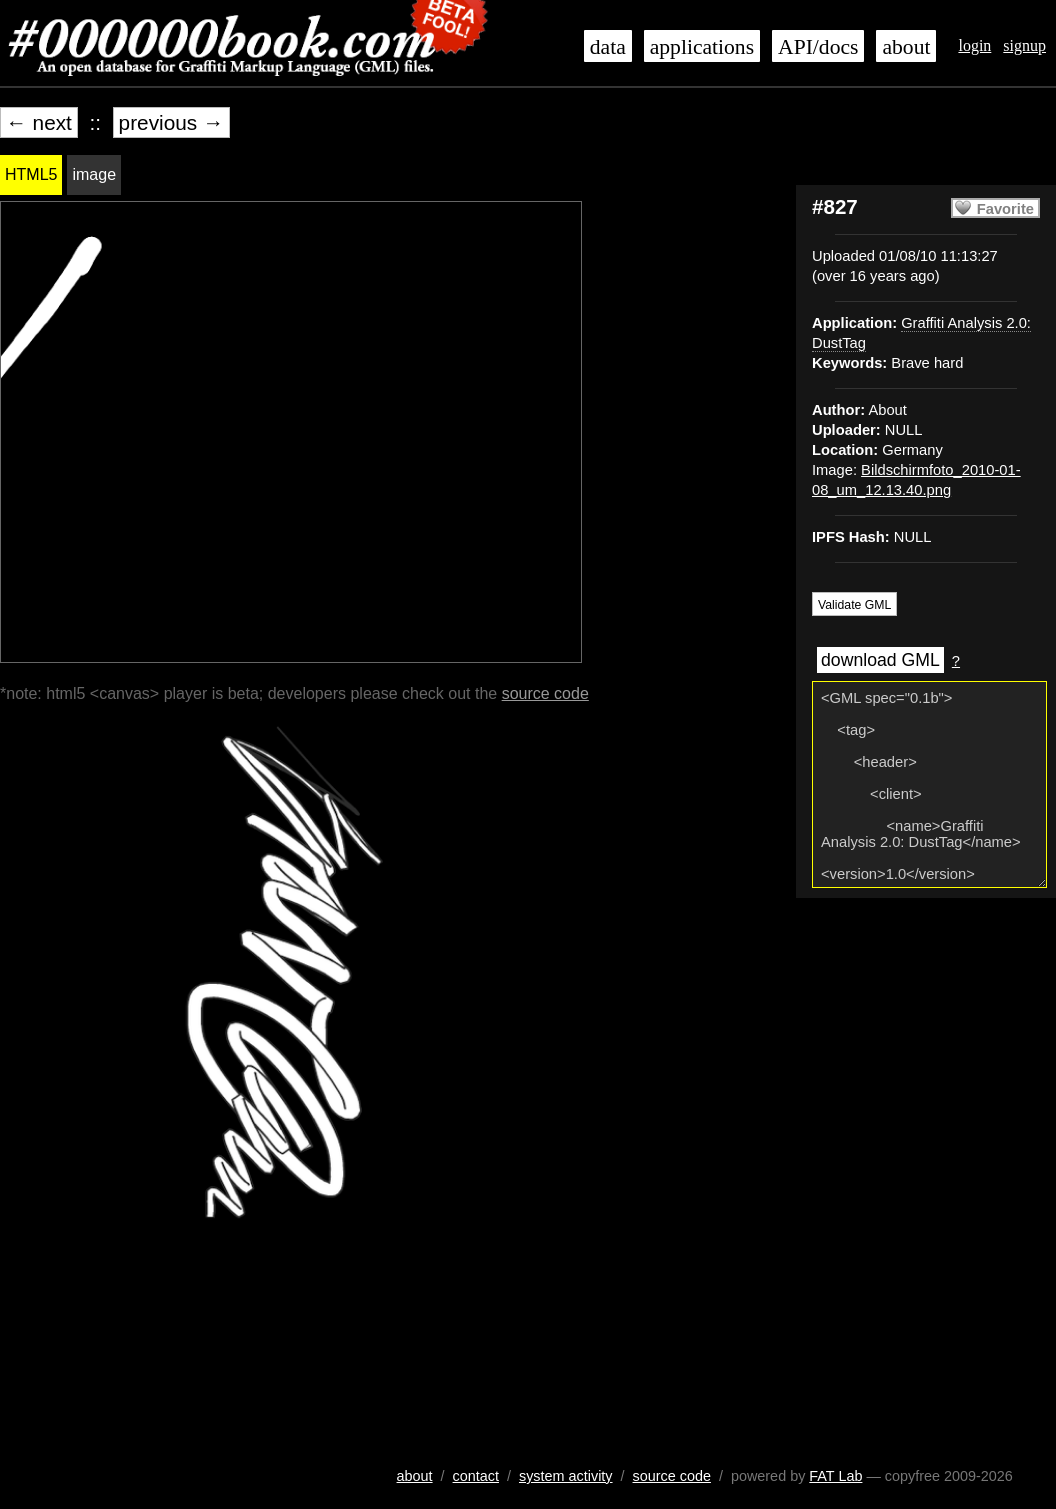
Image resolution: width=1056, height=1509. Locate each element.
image (94, 174)
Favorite (1005, 209)
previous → (171, 122)
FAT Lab (835, 1476)
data (608, 47)
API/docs (818, 47)
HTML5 (31, 174)
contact (476, 1476)
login (974, 45)
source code (545, 693)
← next (39, 122)
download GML (880, 660)
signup (1024, 45)
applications (702, 47)
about (906, 47)
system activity (566, 1476)
